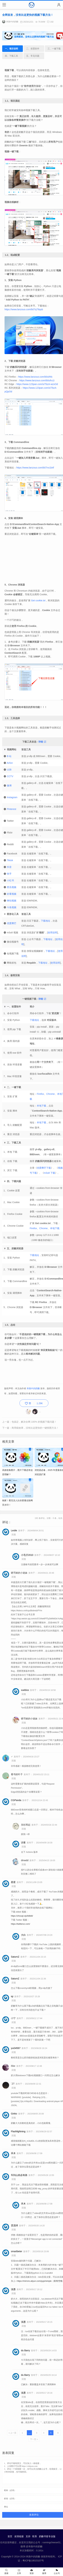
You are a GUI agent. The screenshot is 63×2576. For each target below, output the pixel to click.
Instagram (12, 797)
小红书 (10, 880)
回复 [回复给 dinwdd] (24, 1864)
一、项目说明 (11, 48)
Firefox (40, 1094)
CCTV (10, 776)
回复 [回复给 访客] (24, 1847)
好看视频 (11, 894)
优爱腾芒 (11, 923)
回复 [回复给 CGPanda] (14, 1804)
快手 (9, 873)
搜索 (6, 2571)
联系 (34, 2536)
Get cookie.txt (38, 600)
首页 (10, 2536)
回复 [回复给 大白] (24, 1939)
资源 (32, 2571)
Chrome (50, 1094)
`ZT (13, 2083)
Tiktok (10, 860)
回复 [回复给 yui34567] (14, 2052)
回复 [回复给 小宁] (14, 2022)
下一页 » (34, 2439)
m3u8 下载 (49, 1173)
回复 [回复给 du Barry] (24, 2354)
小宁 (13, 2018)
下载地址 (45, 920)
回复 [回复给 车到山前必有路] (14, 2179)
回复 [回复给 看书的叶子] (14, 1778)
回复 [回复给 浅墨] (14, 2293)
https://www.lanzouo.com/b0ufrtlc (35, 376)
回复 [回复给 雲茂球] (14, 2229)
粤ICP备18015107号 (33, 2560)
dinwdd (24, 1860)
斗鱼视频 (11, 907)
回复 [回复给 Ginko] (14, 2118)
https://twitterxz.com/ (20, 1924)
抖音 (9, 867)
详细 (42, 741)
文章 (19, 2571)
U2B (9, 769)
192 (51, 22)
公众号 (57, 2571)
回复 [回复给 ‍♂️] (14, 1761)
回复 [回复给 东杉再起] (24, 1829)
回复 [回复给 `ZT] (14, 2088)
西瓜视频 (11, 887)
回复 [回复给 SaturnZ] (14, 1961)
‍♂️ (12, 1756)
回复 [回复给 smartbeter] (14, 2255)
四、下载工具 (11, 56)
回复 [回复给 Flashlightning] (14, 2135)
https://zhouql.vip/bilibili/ (22, 1916)
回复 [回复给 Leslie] (14, 1534)
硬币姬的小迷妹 (19, 1572)
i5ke (13, 2066)
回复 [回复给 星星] (14, 1886)
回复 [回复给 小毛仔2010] (24, 1559)
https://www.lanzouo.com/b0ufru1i (36, 380)
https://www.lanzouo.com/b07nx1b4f (35, 467)
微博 (9, 785)
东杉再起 (25, 1824)
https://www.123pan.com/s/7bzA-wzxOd (37, 384)
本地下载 (41, 1105)
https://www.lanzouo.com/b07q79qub (24, 309)
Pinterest (11, 809)
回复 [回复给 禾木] (14, 2157)
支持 (28, 2536)
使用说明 (52, 932)
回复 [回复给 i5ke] (14, 2070)
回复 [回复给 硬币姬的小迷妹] (14, 1577)
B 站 (9, 756)
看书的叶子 (17, 1774)
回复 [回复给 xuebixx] (24, 1694)
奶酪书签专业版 (47, 2536)
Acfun (10, 763)
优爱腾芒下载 (44, 1167)
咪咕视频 (11, 900)
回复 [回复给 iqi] (14, 2000)
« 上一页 (12, 2433)
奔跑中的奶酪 (10, 21)
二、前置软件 (32, 48)
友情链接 (19, 2536)
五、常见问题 (32, 56)
